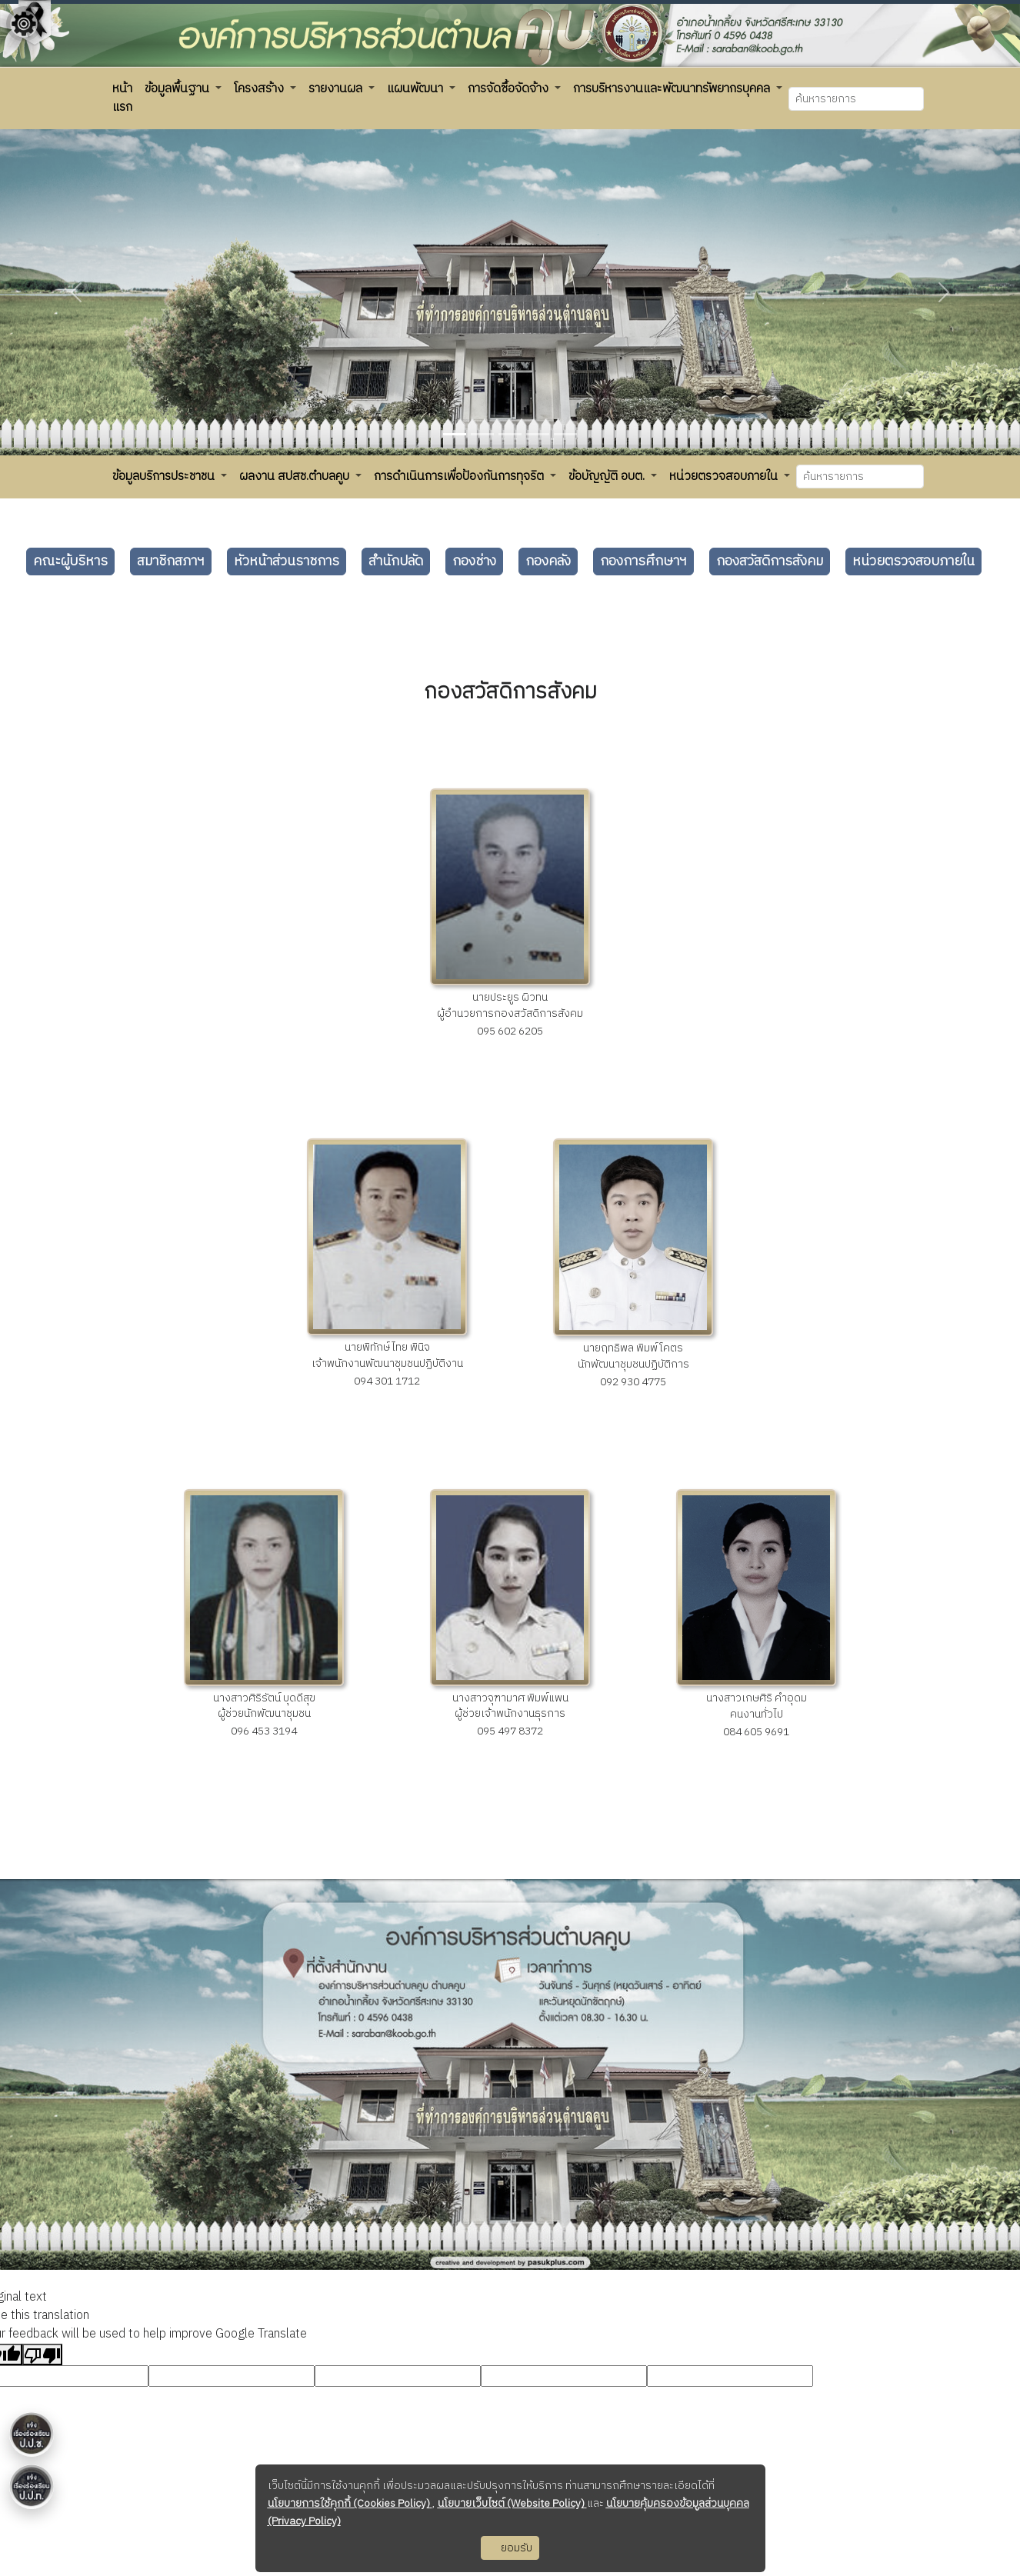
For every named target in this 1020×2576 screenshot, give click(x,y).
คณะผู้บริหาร (70, 561)
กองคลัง (548, 561)
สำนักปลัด (395, 561)
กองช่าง (474, 561)
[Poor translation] (42, 2354)
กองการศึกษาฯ (643, 561)
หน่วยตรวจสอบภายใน (913, 561)
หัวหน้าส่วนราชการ (286, 561)
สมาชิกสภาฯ (171, 561)
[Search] (856, 99)
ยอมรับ (510, 2548)
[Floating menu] (24, 322)
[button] (122, 98)
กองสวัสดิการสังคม (769, 561)
